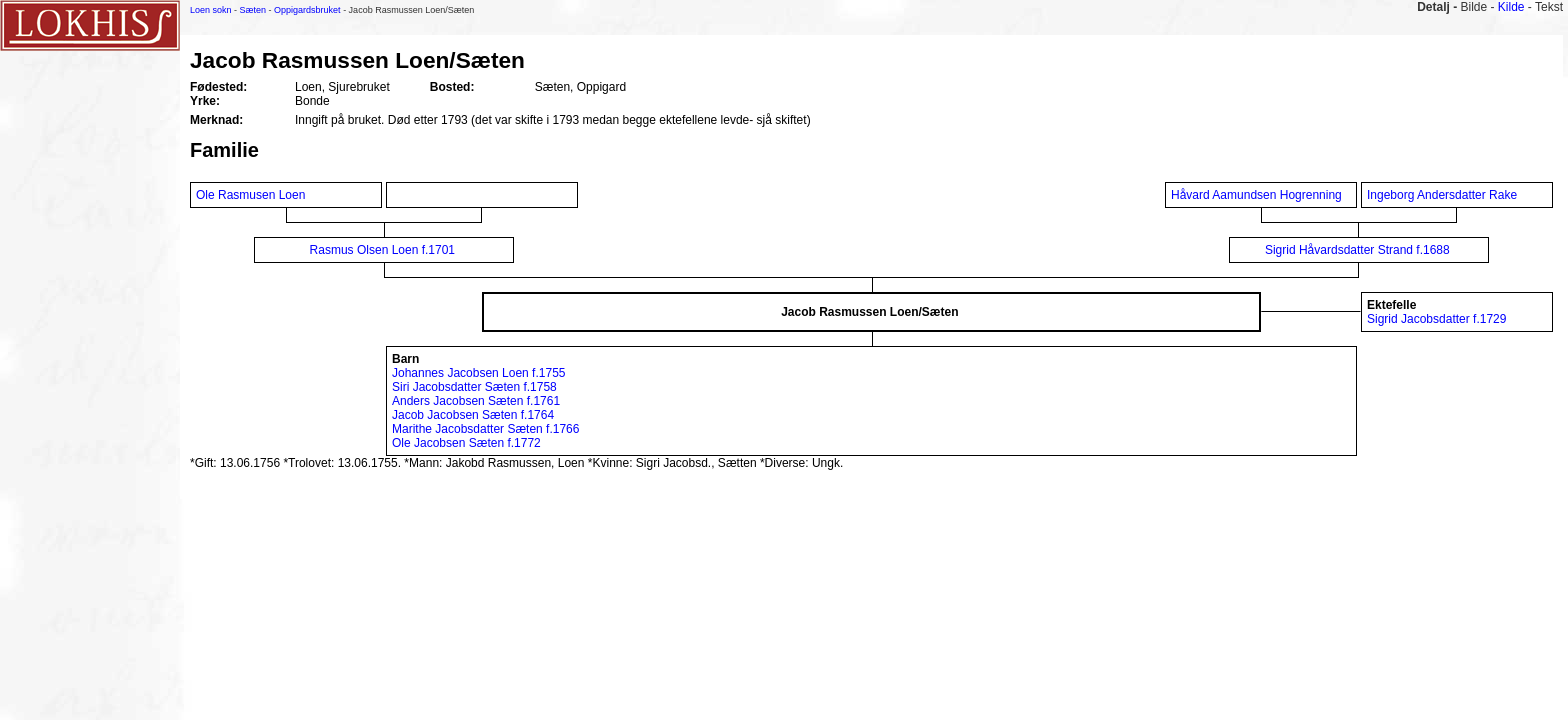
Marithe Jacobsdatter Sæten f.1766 (485, 429)
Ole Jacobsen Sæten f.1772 (466, 443)
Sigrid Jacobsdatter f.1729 (1436, 319)
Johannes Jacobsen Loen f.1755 (478, 373)
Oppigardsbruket (307, 10)
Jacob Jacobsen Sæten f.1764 (473, 415)
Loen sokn (211, 10)
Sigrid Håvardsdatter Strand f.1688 (1357, 250)
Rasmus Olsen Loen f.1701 (382, 250)
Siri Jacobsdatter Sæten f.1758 (474, 387)
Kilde (1511, 7)
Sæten (253, 10)
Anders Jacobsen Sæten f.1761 (476, 401)
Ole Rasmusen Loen (252, 195)
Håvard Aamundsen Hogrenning (1256, 195)
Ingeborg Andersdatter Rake (1443, 195)
